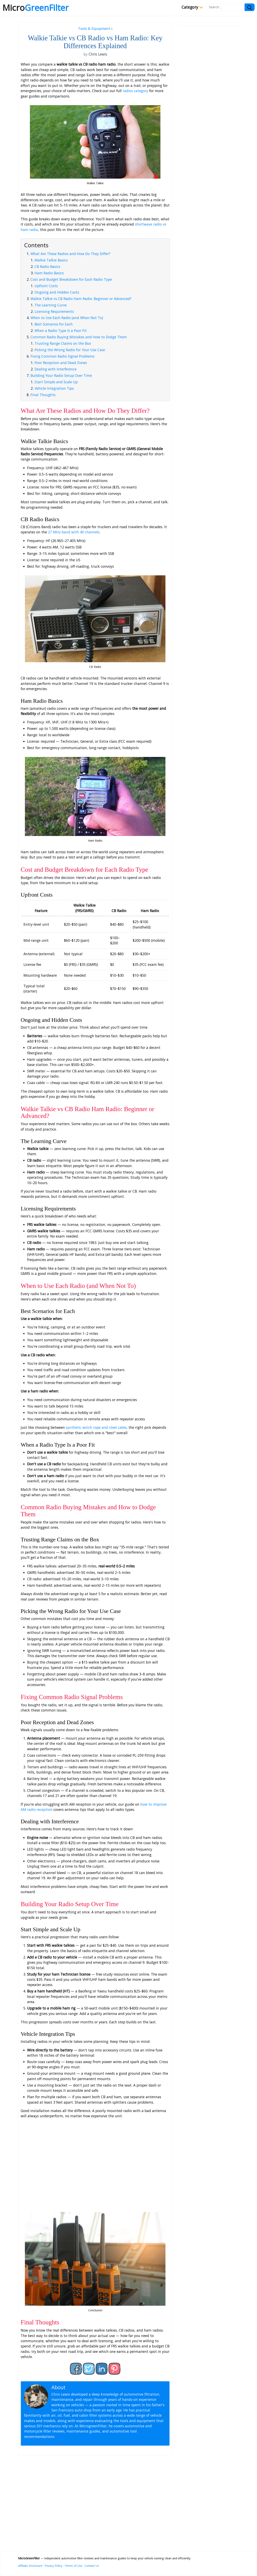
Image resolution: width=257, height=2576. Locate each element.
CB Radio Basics (47, 266)
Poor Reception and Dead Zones (61, 362)
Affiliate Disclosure (30, 2566)
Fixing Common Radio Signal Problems (62, 356)
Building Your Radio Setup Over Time (61, 375)
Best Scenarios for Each (54, 324)
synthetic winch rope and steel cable (96, 1427)
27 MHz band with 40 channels (74, 532)
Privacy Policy (53, 2566)
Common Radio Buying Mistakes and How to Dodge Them (79, 337)
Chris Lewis (79, 2387)
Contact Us (92, 2566)
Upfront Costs (46, 285)
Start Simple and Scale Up (56, 381)
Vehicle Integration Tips (54, 388)
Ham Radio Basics (49, 273)
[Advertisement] (95, 2502)
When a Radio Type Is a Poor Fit (61, 330)
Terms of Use (73, 2566)
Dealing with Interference (55, 369)
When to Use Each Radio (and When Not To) (67, 317)
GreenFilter (35, 7)
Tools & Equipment (94, 28)
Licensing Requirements (54, 311)
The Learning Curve (51, 305)
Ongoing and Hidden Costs (57, 292)
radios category (135, 90)
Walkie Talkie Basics (51, 260)
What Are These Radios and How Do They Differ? (70, 253)
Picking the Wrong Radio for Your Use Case (70, 349)
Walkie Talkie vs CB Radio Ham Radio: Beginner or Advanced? (81, 298)
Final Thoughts (43, 394)
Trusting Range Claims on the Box (63, 343)
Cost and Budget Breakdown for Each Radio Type (71, 279)
